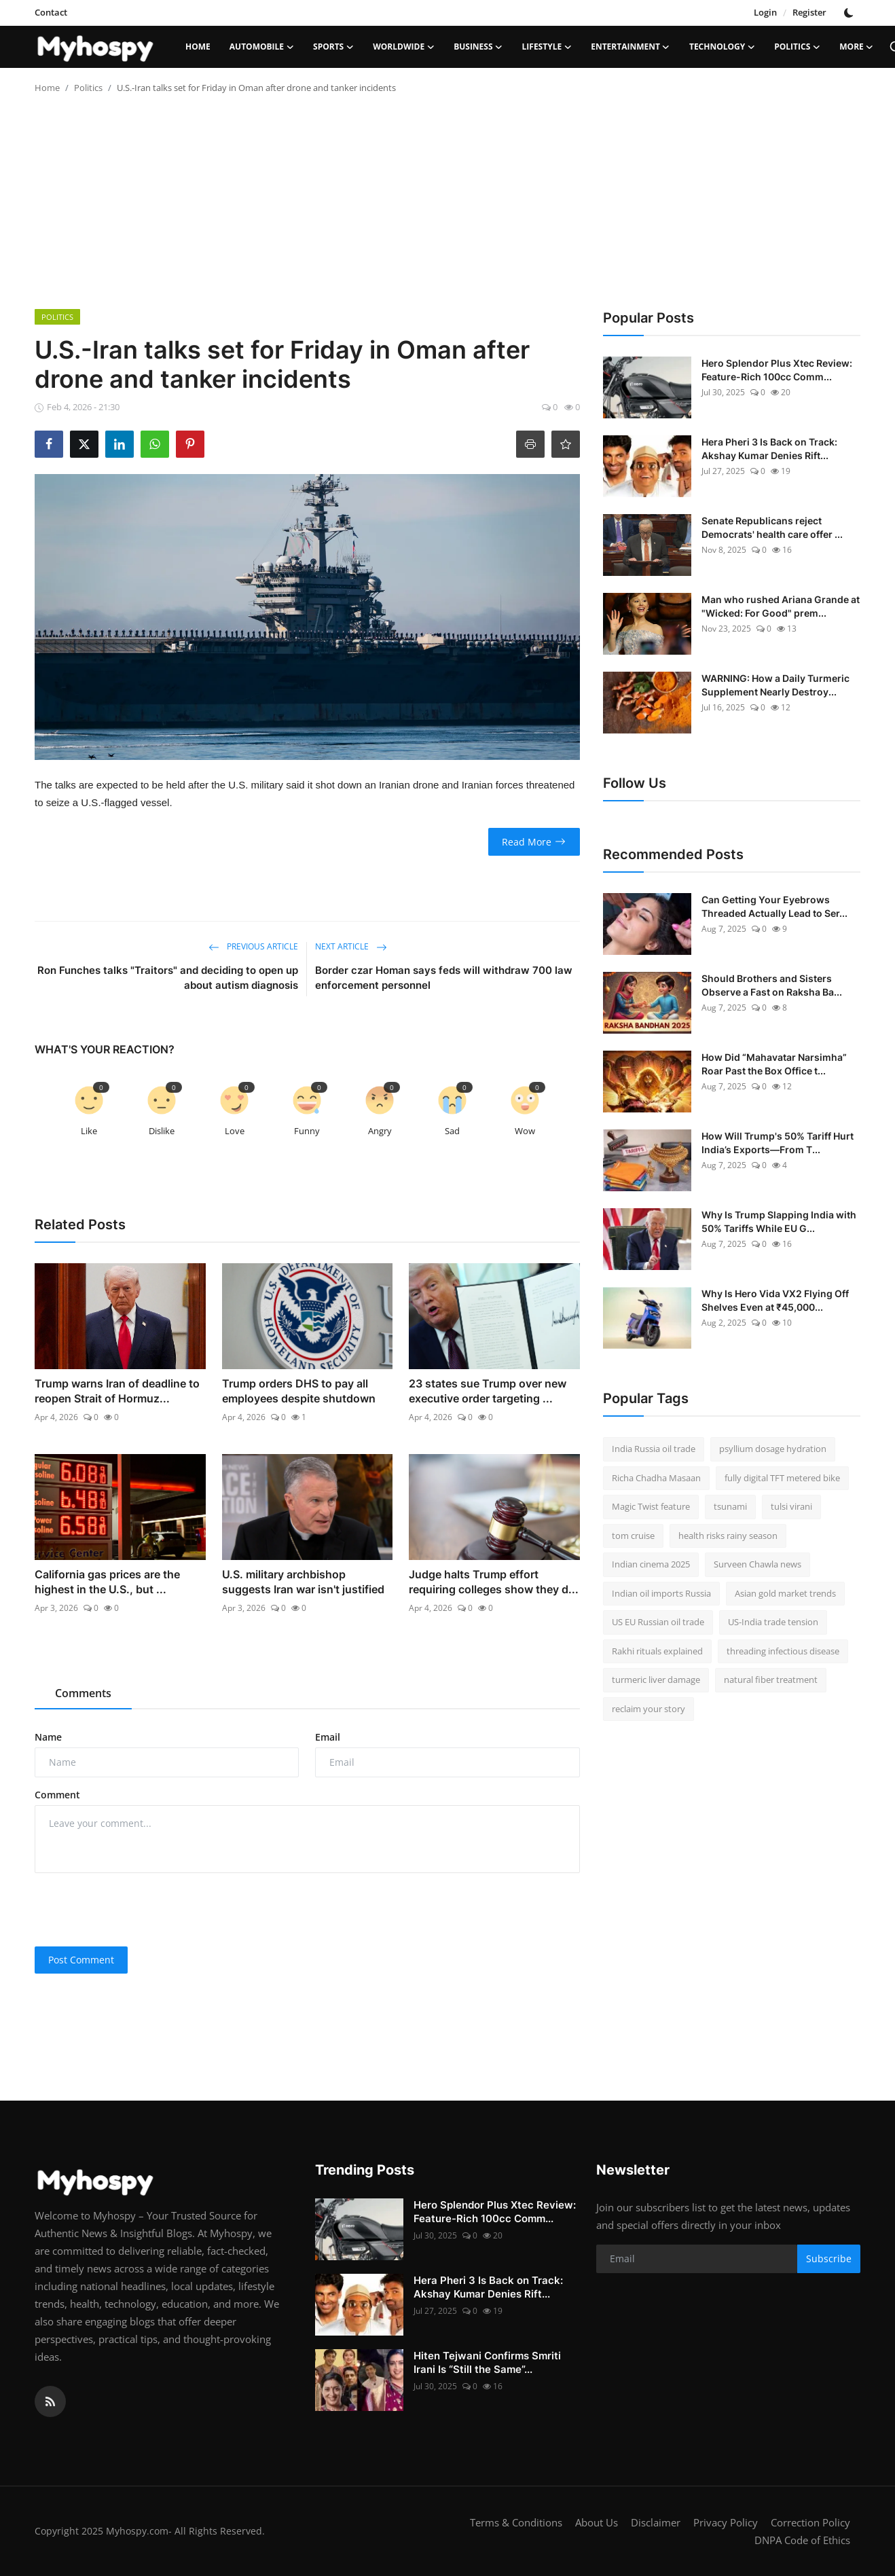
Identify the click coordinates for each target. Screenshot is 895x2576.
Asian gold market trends (785, 1593)
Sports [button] (333, 47)
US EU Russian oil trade (658, 1622)
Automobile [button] (262, 47)
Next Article (351, 946)
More (856, 47)
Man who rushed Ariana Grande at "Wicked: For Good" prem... (780, 606)
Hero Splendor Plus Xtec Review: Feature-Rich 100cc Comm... (776, 369)
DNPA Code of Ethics (802, 2540)
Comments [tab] (83, 1693)
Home (198, 46)
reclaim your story (648, 1709)
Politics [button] (797, 47)
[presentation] (138, 1909)
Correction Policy (810, 2522)
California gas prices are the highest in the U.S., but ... (107, 1581)
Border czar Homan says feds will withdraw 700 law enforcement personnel (443, 978)
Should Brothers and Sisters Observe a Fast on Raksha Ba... (771, 985)
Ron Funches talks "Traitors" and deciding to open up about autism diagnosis (167, 978)
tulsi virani (791, 1506)
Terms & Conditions (516, 2522)
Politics (88, 87)
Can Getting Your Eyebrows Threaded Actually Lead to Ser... (774, 906)
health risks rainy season (728, 1535)
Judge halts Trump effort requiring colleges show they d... (494, 1581)
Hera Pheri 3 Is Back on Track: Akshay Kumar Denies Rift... (769, 448)
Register (809, 12)
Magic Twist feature (651, 1506)
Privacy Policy (725, 2522)
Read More (534, 841)
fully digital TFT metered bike (782, 1478)
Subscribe (829, 2258)
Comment (57, 1794)
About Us (596, 2522)
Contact (51, 12)
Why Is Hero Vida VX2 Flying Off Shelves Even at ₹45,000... (775, 1300)
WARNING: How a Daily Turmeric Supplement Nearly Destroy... (775, 684)
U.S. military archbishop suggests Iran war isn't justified (303, 1581)
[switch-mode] (850, 13)
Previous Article (253, 946)
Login (765, 12)
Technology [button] (722, 47)
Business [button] (478, 47)
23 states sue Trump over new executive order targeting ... (487, 1391)
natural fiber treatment (771, 1679)
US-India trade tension (773, 1622)
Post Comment (81, 1959)
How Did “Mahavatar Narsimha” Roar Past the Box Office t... (774, 1063)
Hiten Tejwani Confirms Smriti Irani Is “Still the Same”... (487, 2362)
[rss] (50, 2401)
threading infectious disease (783, 1651)
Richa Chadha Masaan (656, 1478)
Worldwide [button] (404, 47)
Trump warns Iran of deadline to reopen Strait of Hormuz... (117, 1391)
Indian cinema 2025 (651, 1564)
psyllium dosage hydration (772, 1449)
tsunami (730, 1506)
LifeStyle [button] (547, 47)
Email (327, 1736)
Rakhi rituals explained (657, 1651)
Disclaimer (655, 2522)
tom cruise (633, 1535)
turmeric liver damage (656, 1679)
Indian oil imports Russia (661, 1593)
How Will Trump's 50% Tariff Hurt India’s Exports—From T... (777, 1142)
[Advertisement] (447, 207)
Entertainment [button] (630, 47)
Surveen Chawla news (757, 1564)
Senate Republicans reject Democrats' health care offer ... (772, 527)
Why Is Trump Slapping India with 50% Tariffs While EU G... (778, 1221)
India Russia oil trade (653, 1449)
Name (48, 1736)
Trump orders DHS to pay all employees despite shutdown (299, 1391)
